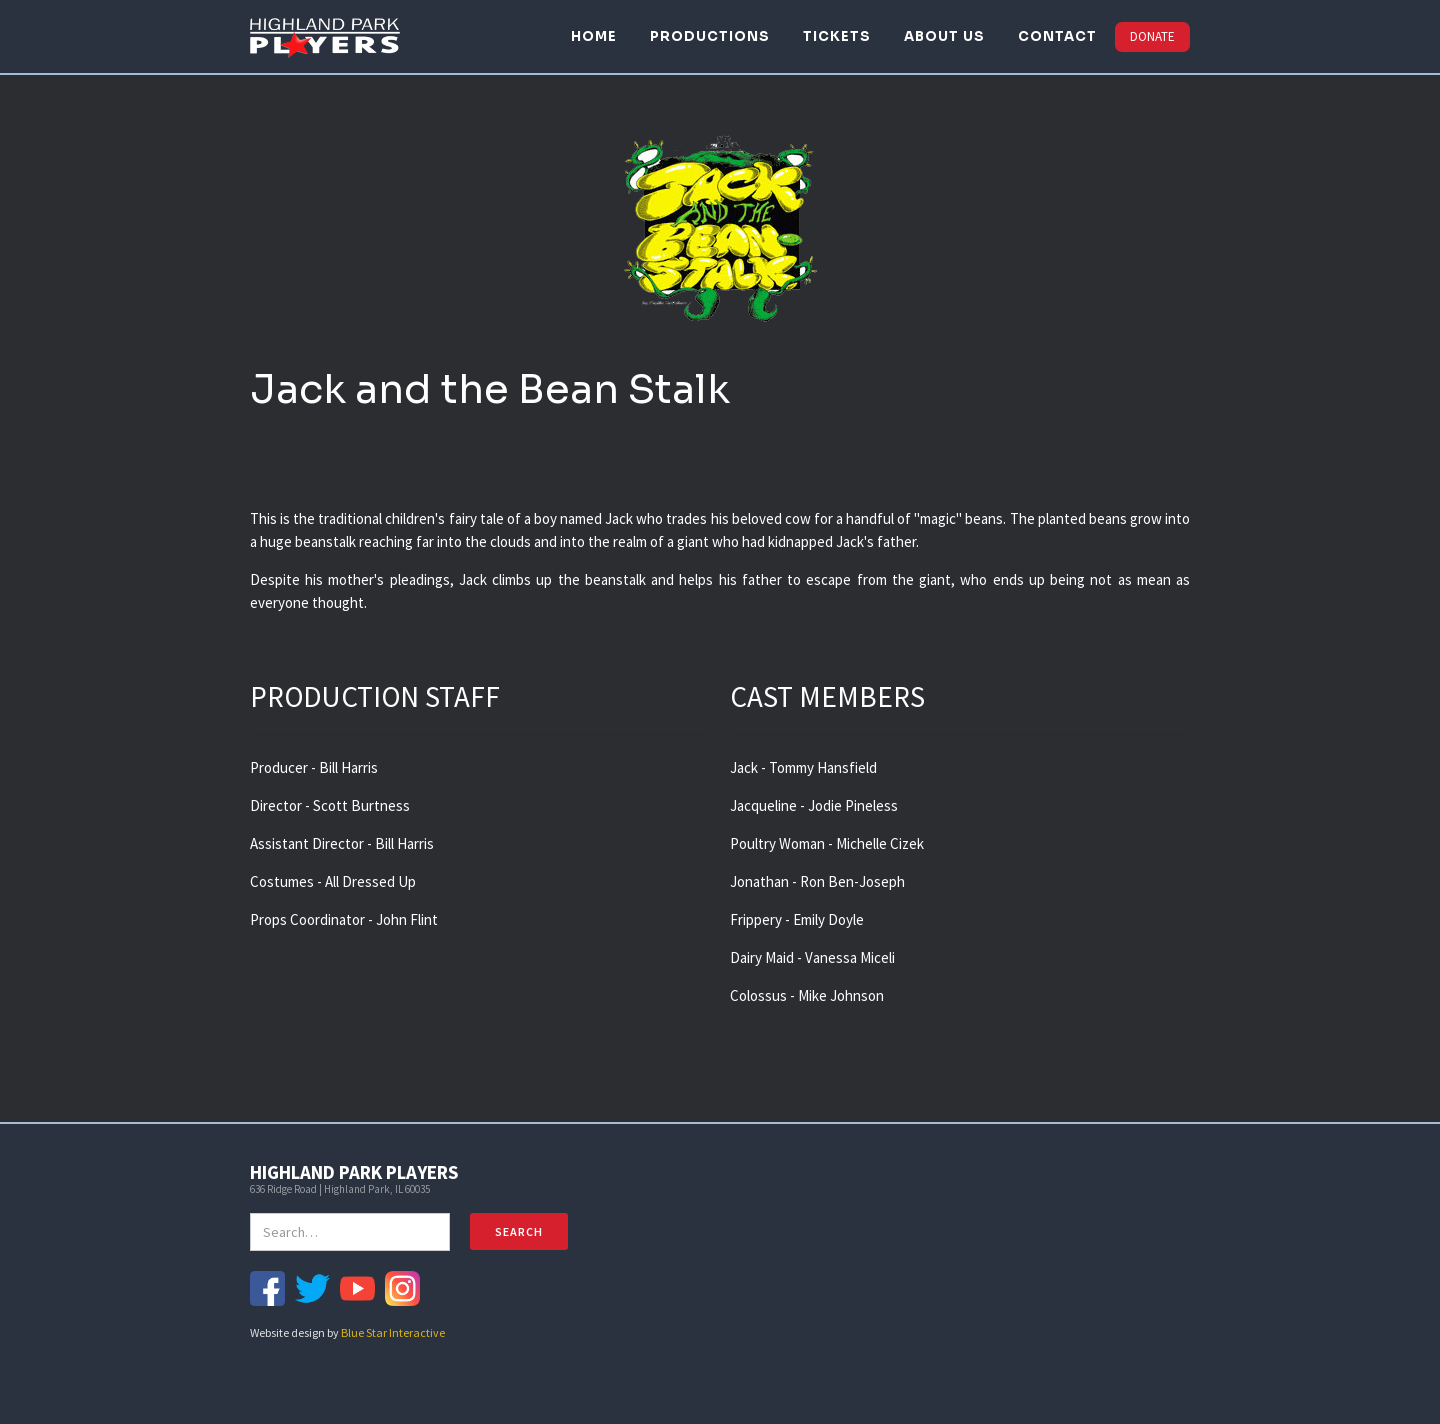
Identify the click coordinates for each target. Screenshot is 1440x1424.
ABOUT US (944, 36)
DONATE (1152, 36)
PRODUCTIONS (710, 36)
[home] (325, 36)
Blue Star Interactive (393, 1332)
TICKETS (837, 36)
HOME (594, 36)
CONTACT (1057, 36)
